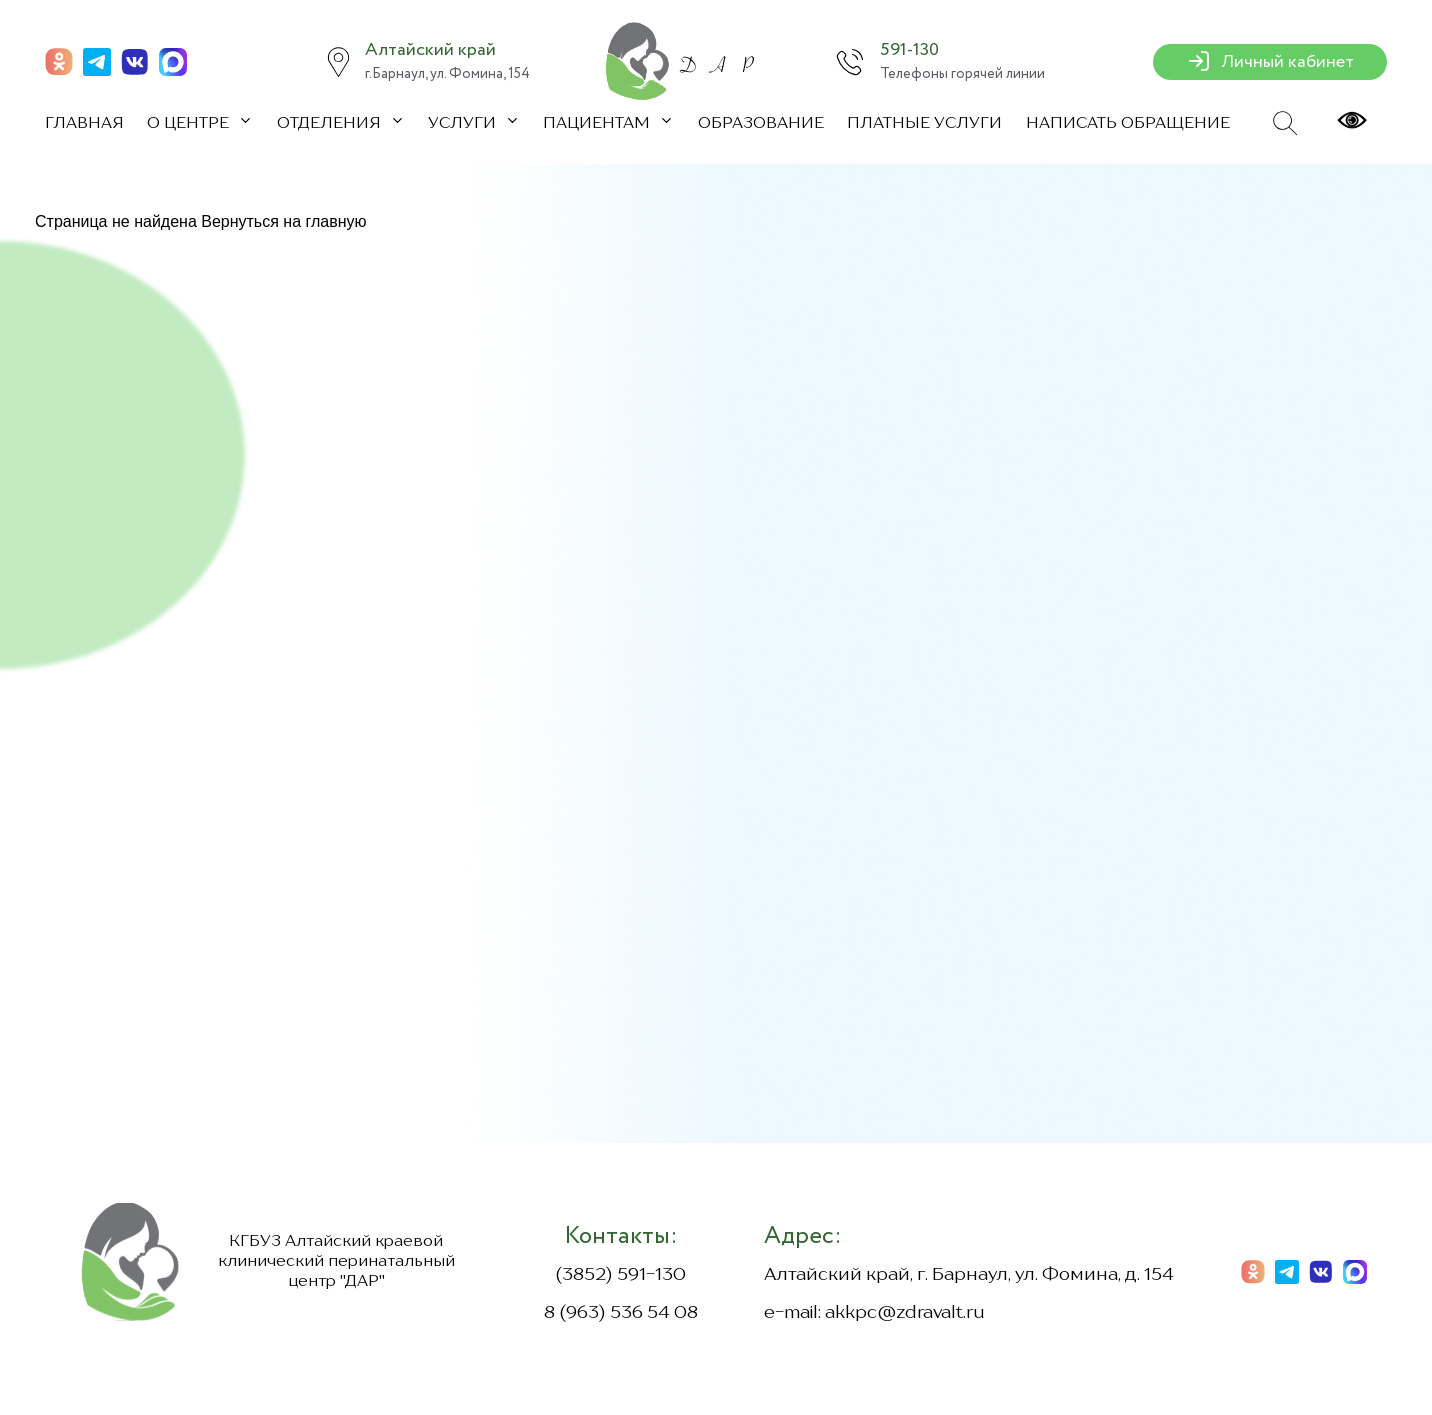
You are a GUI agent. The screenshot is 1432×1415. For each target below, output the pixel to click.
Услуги (464, 124)
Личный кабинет (1270, 62)
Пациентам (598, 124)
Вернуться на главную (283, 221)
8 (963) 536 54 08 (621, 1313)
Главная (84, 124)
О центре (190, 124)
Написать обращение (1128, 124)
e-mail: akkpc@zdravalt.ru (874, 1313)
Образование (761, 124)
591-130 (909, 50)
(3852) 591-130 (620, 1275)
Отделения (331, 124)
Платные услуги (924, 124)
